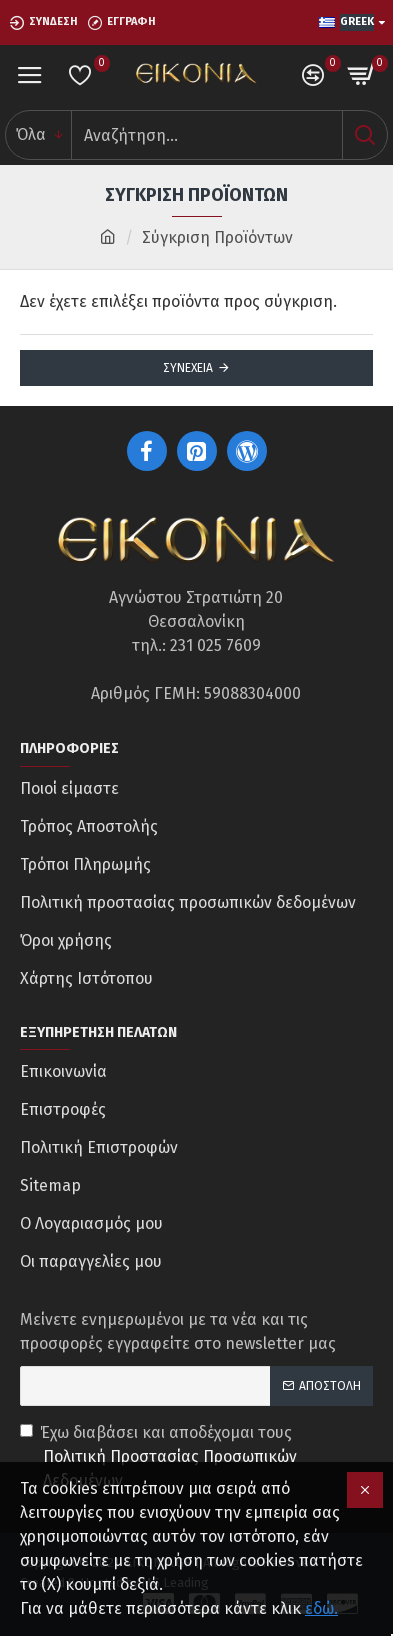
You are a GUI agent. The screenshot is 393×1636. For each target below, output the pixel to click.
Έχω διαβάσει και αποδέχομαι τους (196, 1458)
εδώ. (321, 1608)
